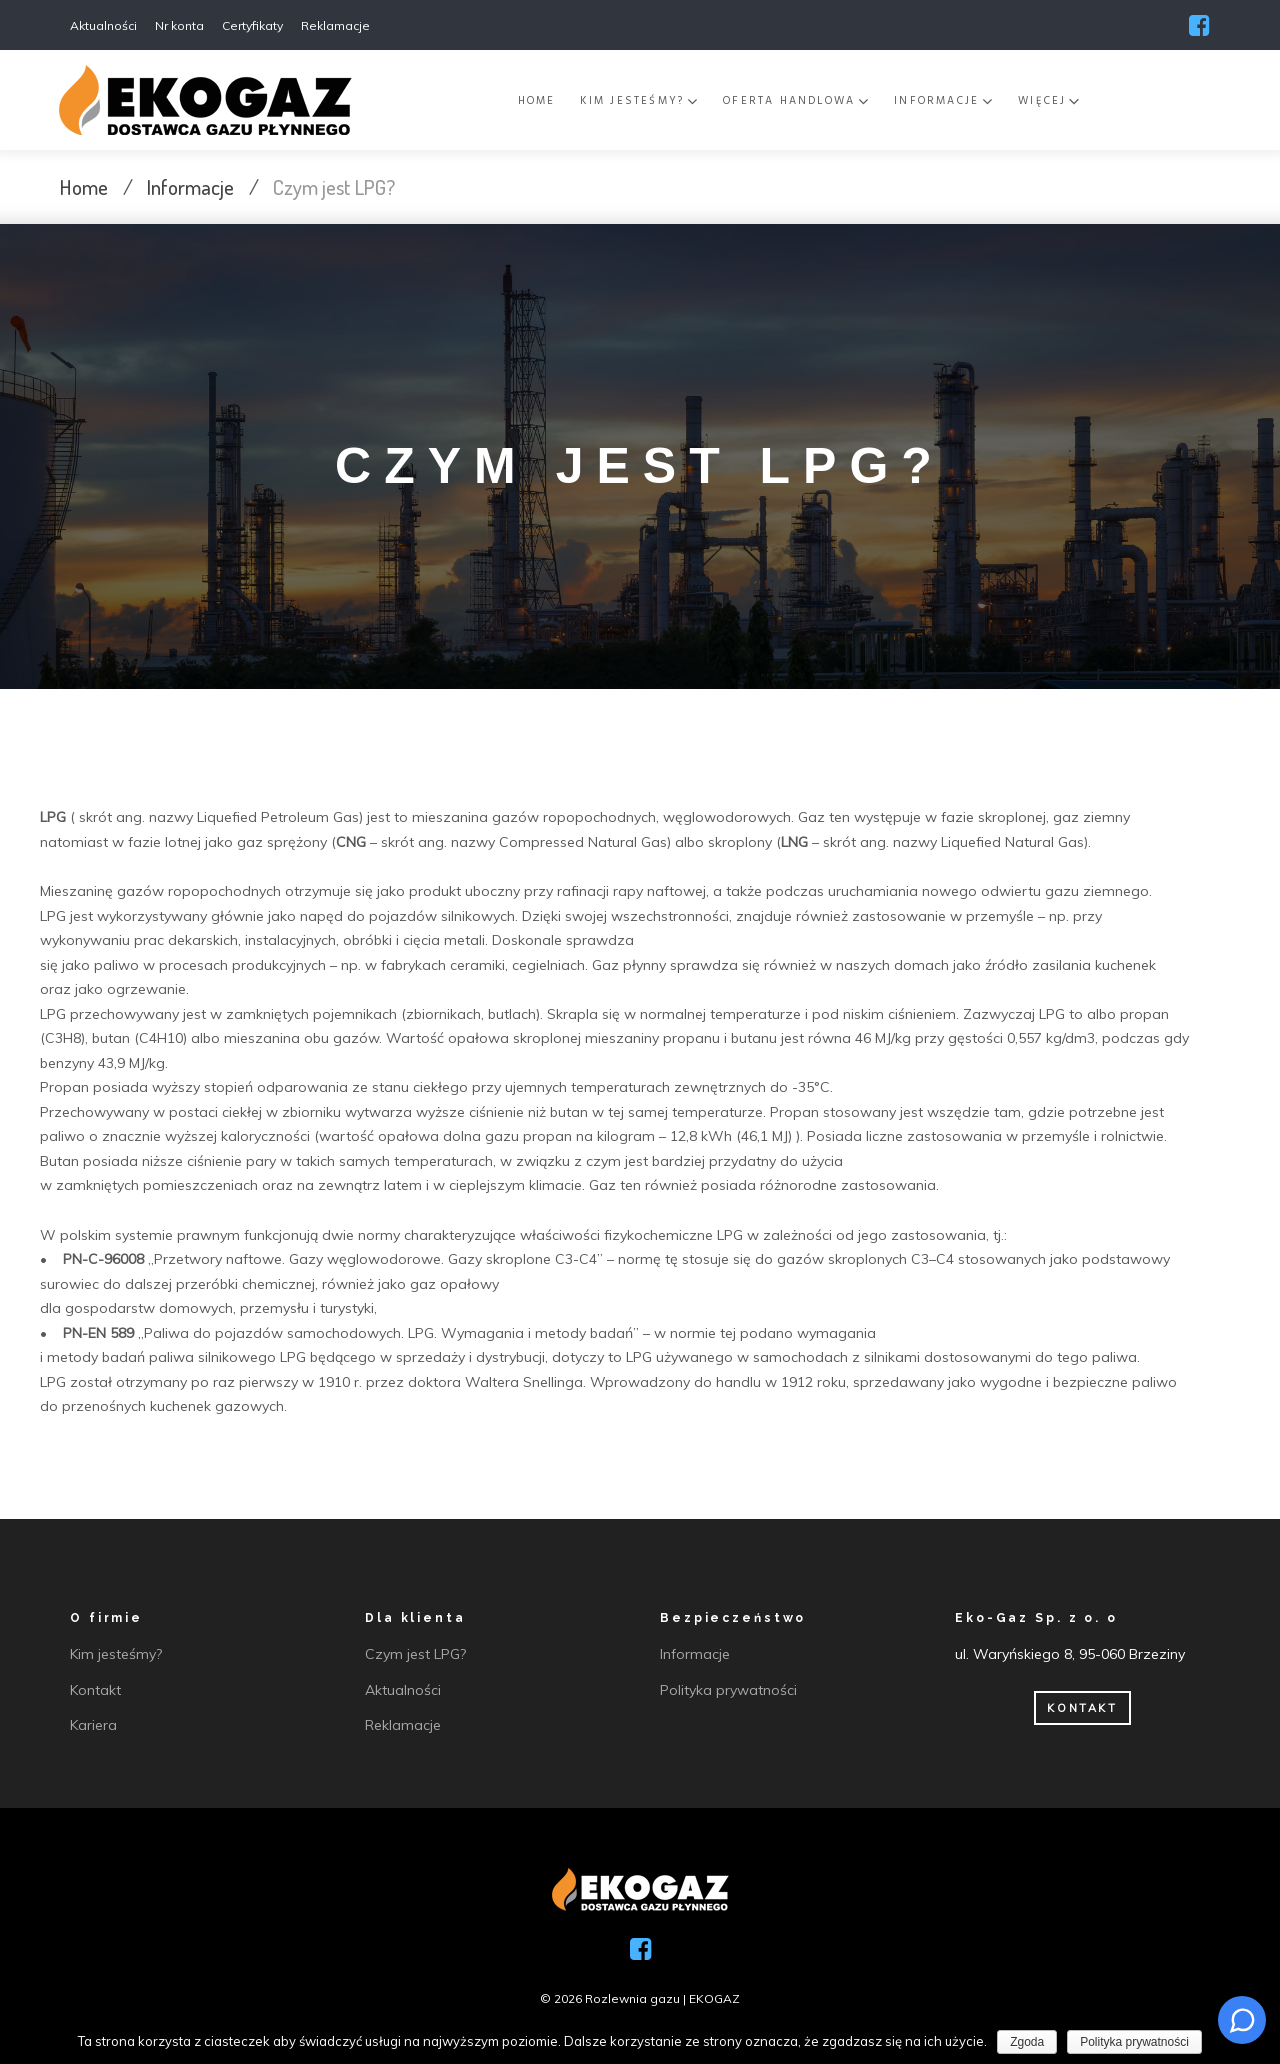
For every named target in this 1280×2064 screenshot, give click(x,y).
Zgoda (1027, 2042)
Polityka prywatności (1134, 2042)
